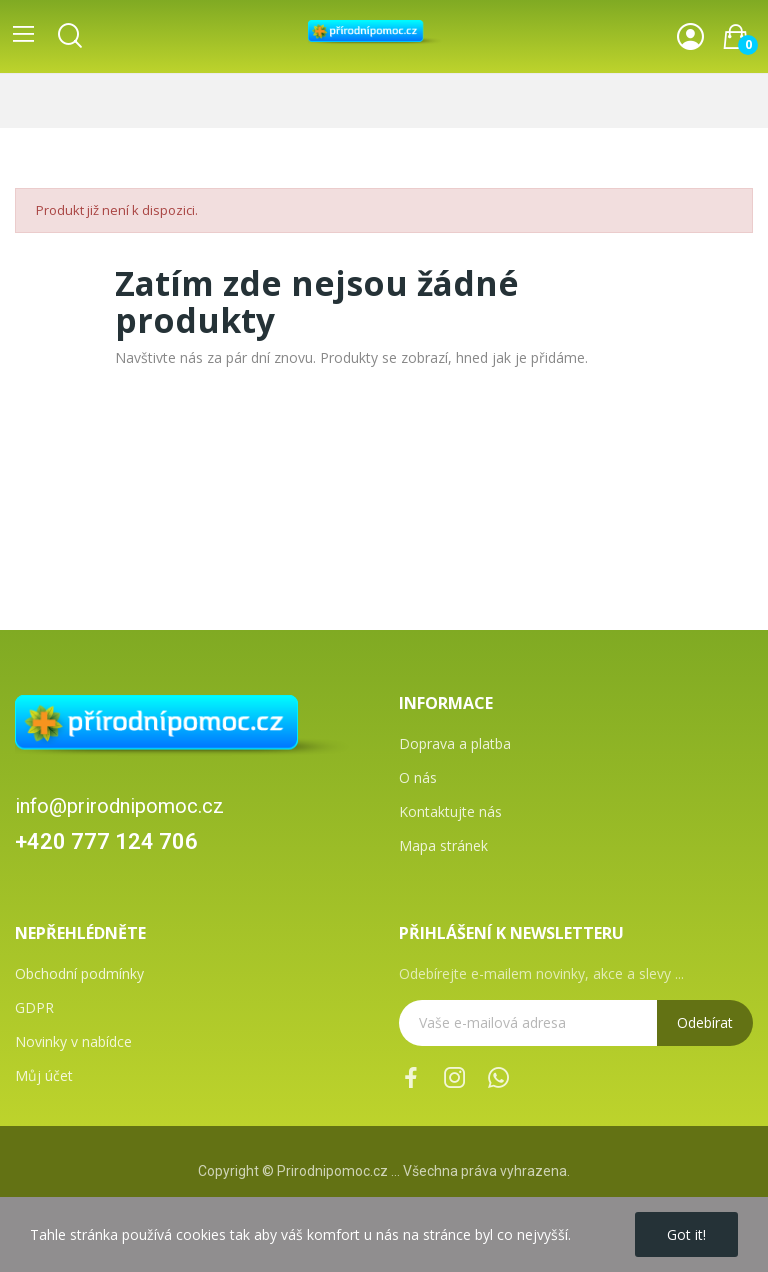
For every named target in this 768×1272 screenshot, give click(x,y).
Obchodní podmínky (79, 973)
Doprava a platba (455, 743)
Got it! (686, 1234)
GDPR (34, 1007)
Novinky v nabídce (73, 1041)
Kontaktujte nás (450, 811)
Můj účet (44, 1075)
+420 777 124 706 (106, 841)
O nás (418, 777)
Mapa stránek (443, 845)
